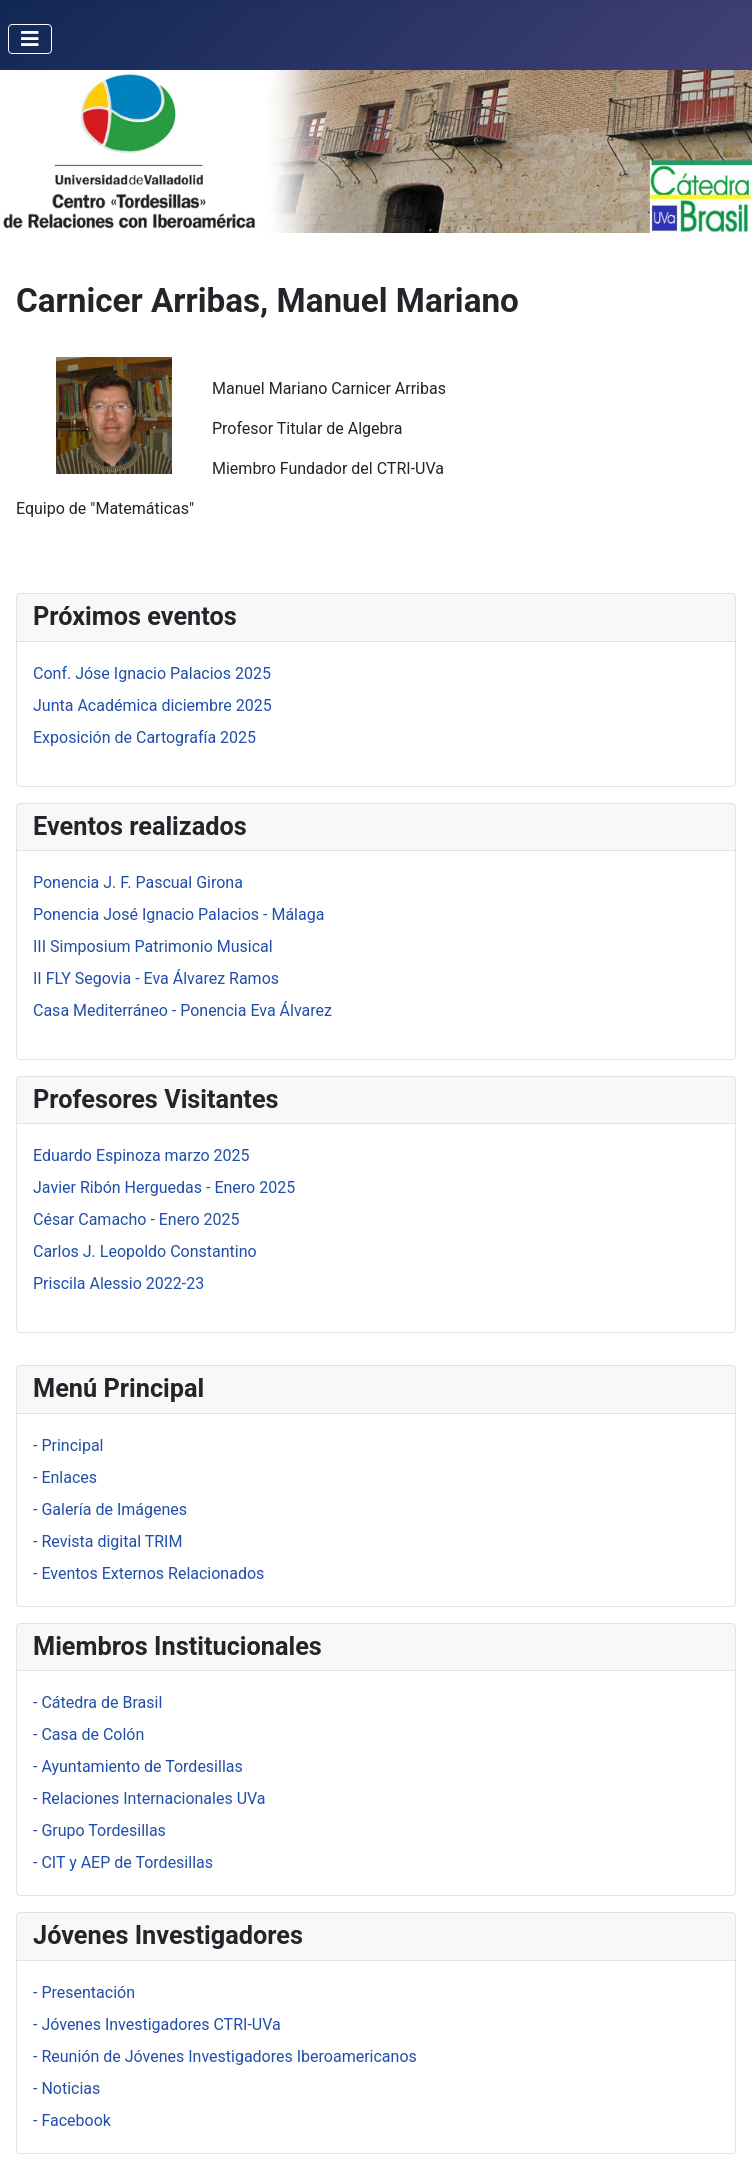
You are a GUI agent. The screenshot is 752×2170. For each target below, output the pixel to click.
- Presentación (84, 1992)
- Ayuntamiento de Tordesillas (138, 1766)
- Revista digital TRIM (107, 1541)
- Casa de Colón (88, 1734)
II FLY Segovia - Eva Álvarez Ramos (156, 978)
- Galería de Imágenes (110, 1509)
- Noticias (66, 2088)
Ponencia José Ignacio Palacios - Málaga (178, 914)
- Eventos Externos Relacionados (148, 1573)
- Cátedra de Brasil (97, 1702)
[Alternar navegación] (30, 39)
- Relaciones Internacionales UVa (149, 1798)
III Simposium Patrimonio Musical (153, 946)
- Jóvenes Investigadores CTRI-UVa (157, 2024)
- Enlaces (65, 1477)
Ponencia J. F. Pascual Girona (138, 882)
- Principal (68, 1445)
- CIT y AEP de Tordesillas (123, 1862)
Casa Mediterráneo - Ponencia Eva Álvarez (182, 1010)
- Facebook (72, 2120)
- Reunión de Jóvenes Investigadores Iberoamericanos (225, 2056)
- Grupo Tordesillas (99, 1830)
